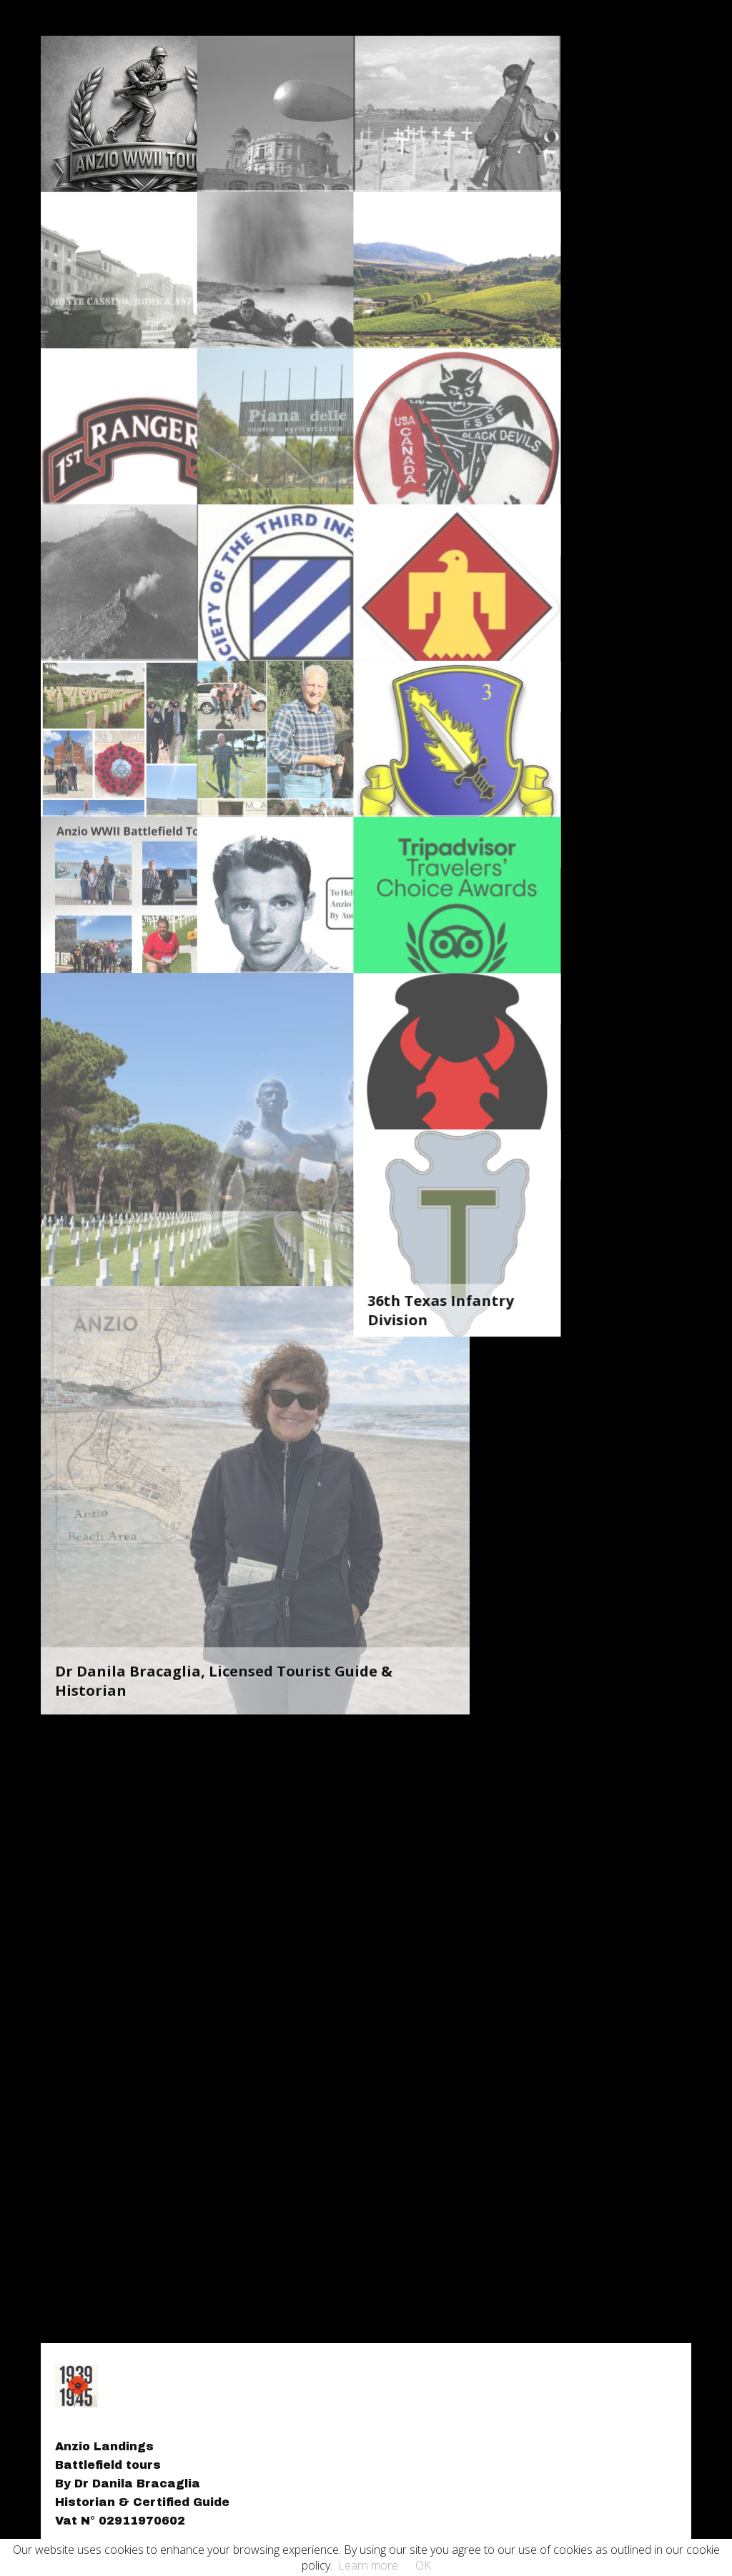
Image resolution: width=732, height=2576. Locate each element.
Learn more (368, 2565)
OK (423, 2565)
